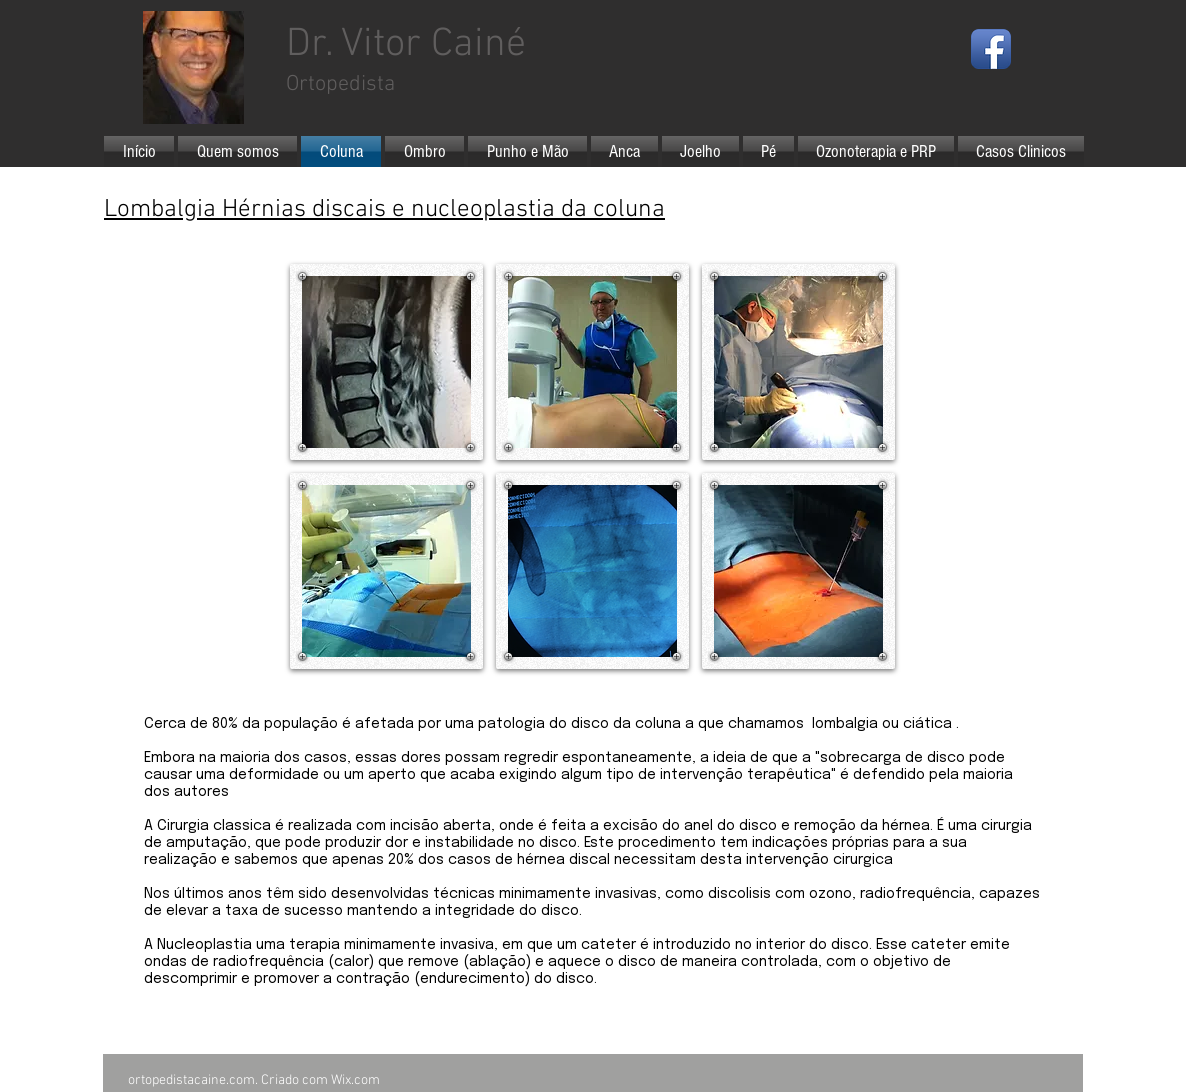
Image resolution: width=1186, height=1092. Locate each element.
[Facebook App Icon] (991, 49)
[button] (386, 362)
